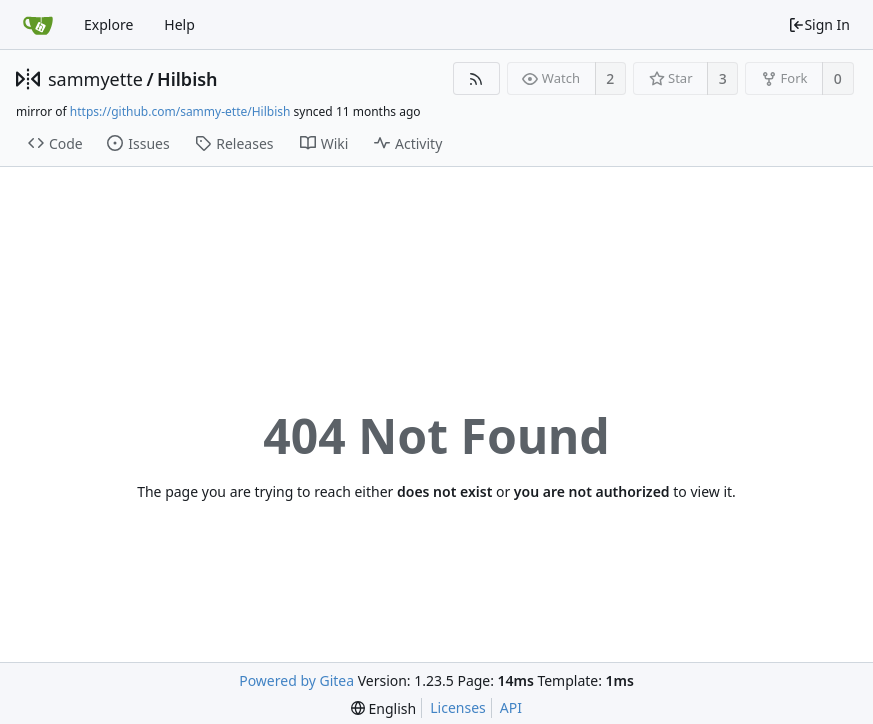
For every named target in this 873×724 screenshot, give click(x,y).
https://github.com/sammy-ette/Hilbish (180, 111)
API (511, 707)
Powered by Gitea (296, 680)
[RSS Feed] (476, 78)
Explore (108, 24)
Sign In (819, 24)
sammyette (95, 79)
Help (179, 24)
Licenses (458, 707)
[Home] (38, 25)
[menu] (383, 708)
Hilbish (187, 79)
